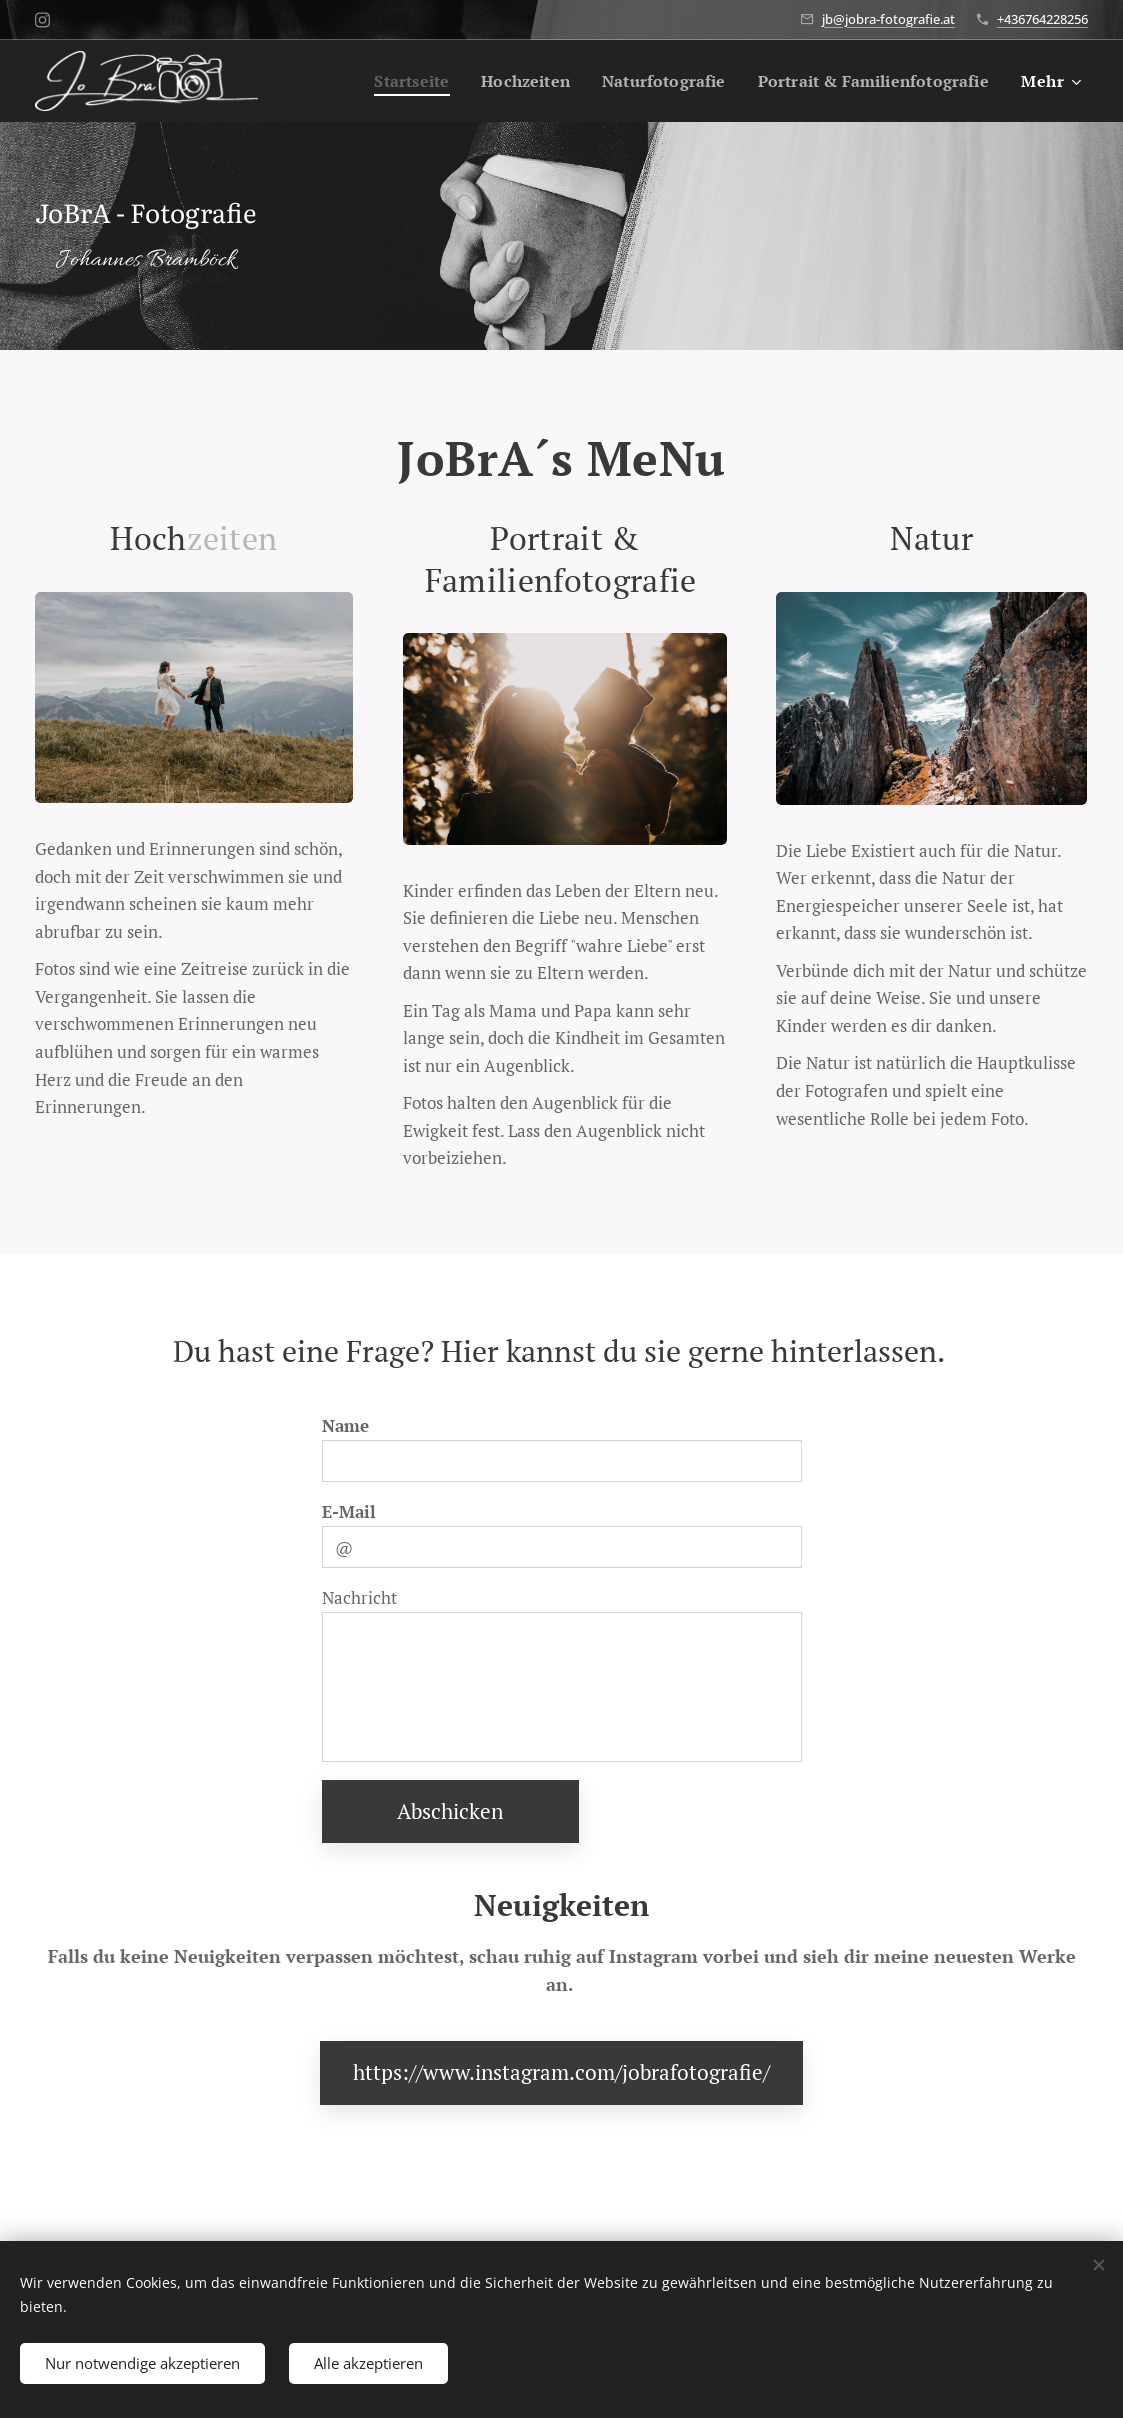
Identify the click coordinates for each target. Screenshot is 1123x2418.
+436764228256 (1042, 19)
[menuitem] (381, 81)
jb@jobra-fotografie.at (888, 19)
